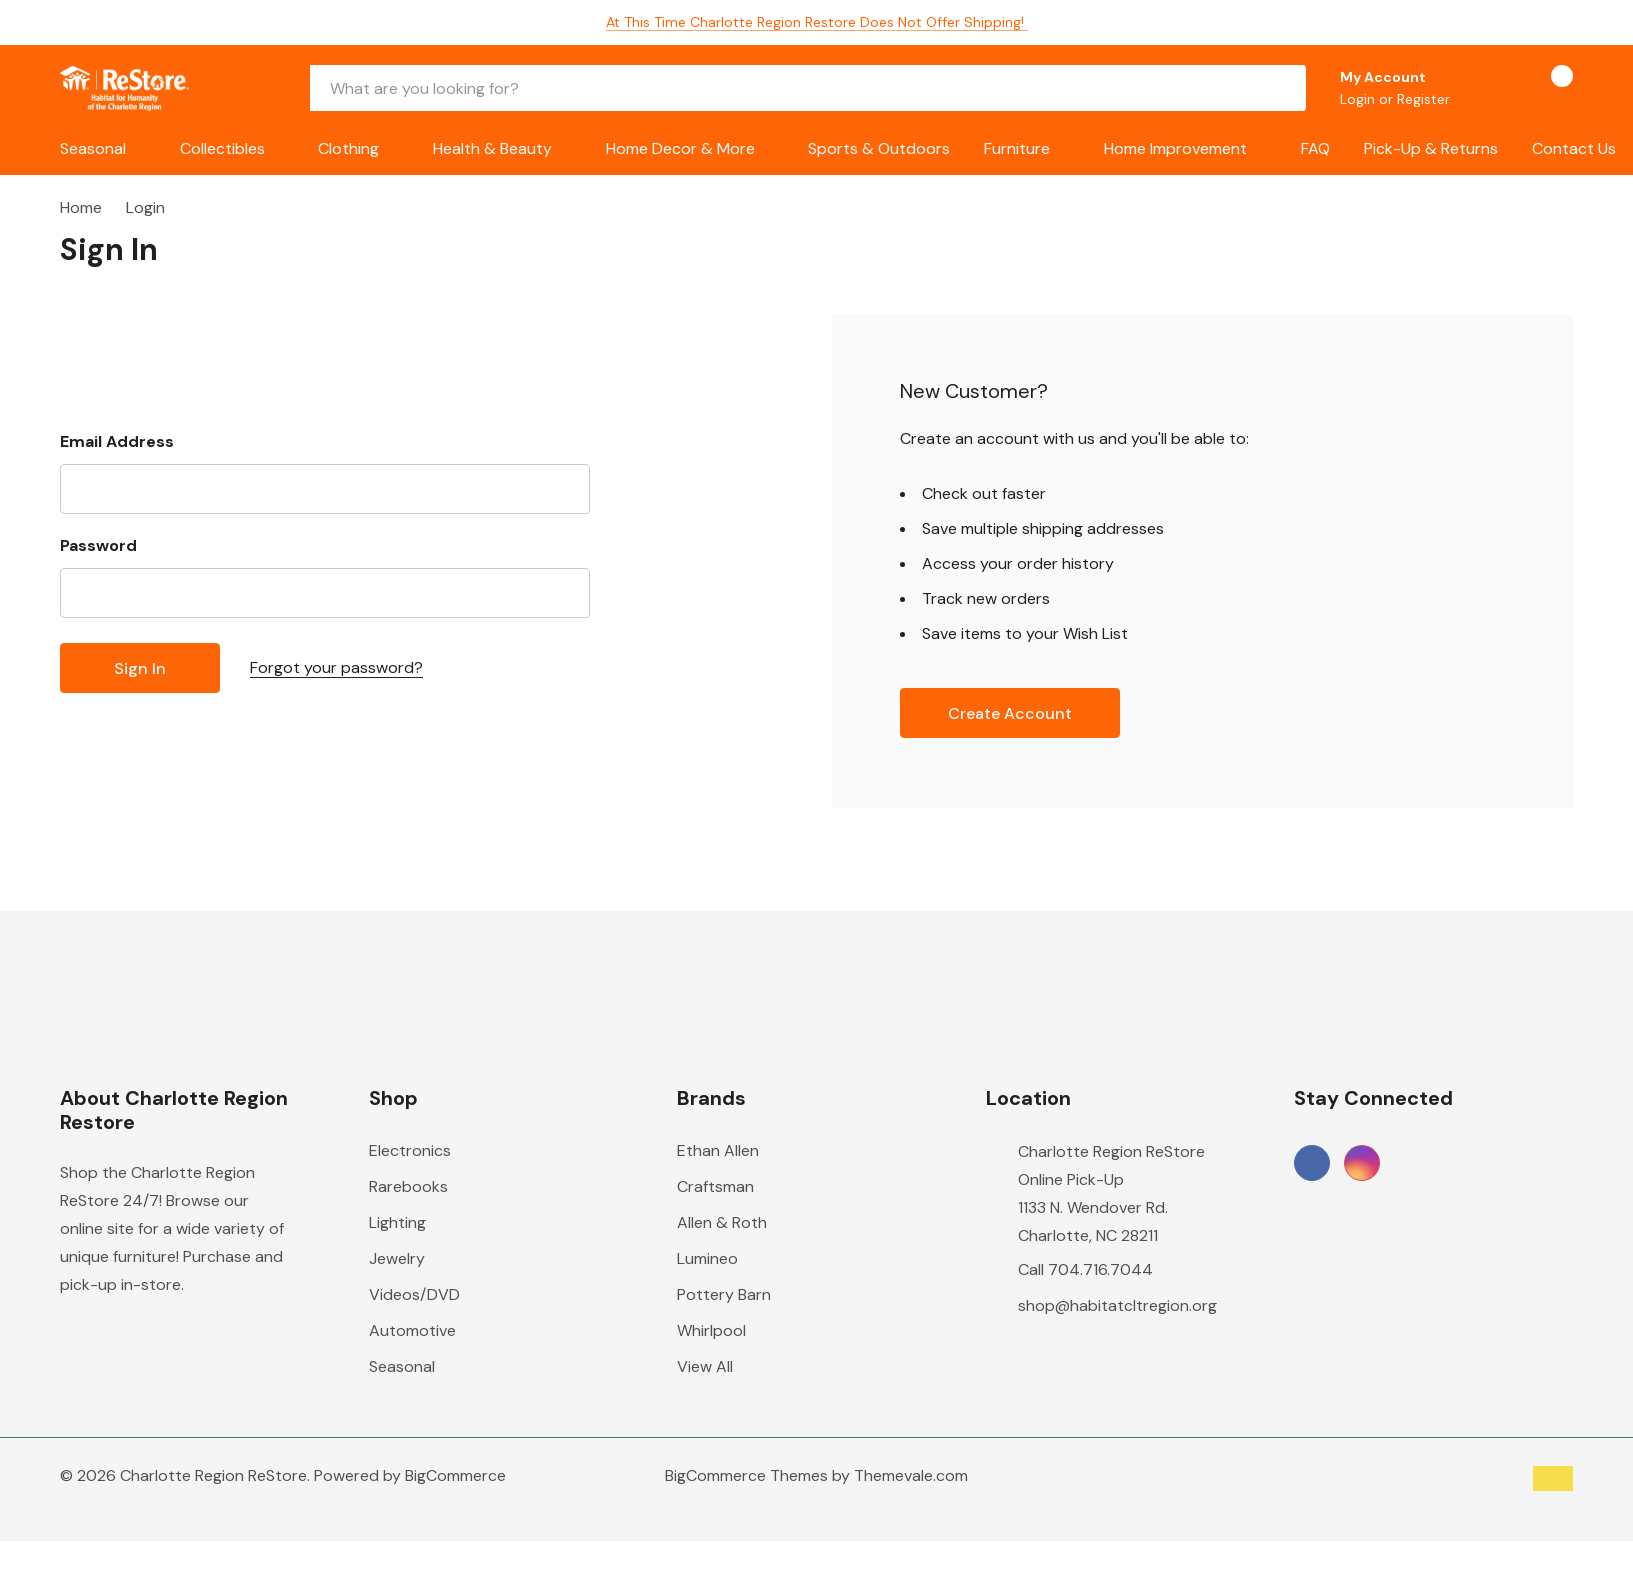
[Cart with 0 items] (1544, 88)
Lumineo (707, 1258)
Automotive (412, 1330)
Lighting (397, 1222)
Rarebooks (408, 1186)
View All (705, 1366)
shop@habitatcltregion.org (1117, 1305)
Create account (1010, 713)
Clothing (348, 148)
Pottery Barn (724, 1294)
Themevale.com (911, 1475)
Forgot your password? (336, 667)
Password (98, 545)
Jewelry (397, 1258)
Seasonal (93, 148)
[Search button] (1283, 88)
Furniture (1017, 148)
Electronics (410, 1150)
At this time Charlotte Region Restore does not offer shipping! (817, 22)
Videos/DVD (414, 1294)
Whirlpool (711, 1330)
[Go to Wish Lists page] (1490, 88)
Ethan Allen (718, 1150)
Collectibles (222, 148)
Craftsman (715, 1186)
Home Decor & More (680, 148)
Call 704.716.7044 (1085, 1269)
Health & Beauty (492, 148)
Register (1423, 99)
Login (1359, 99)
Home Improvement (1175, 148)
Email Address (117, 441)
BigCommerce (455, 1475)
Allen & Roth (722, 1222)
